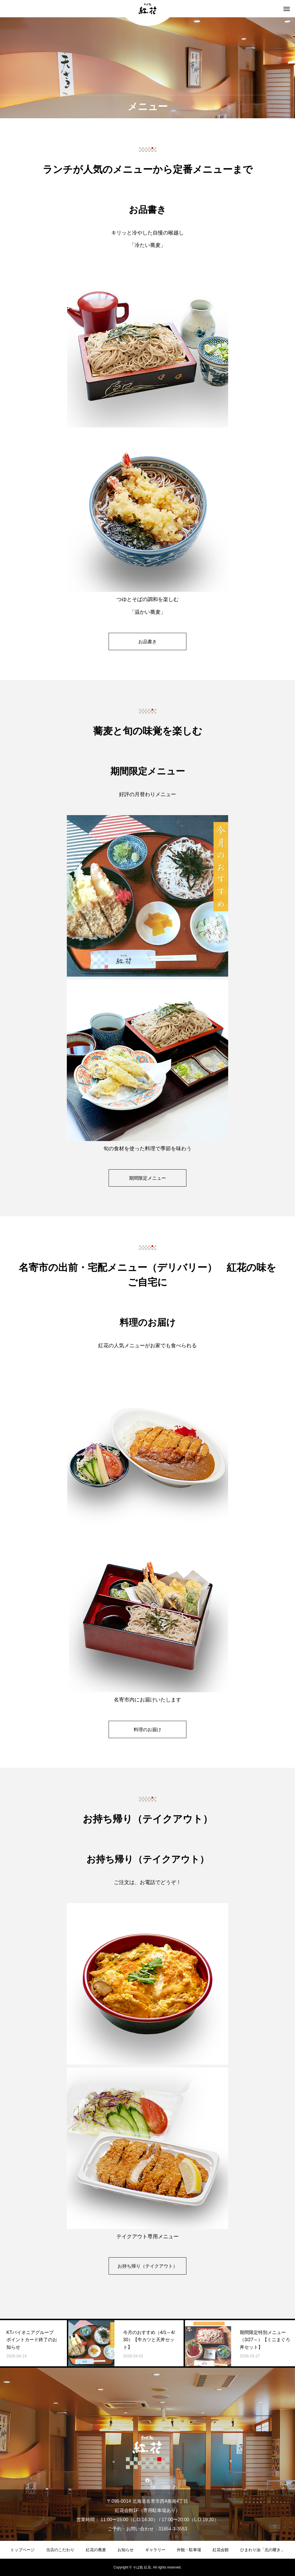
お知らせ (126, 2549)
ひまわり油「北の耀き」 (262, 2549)
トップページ (22, 2549)
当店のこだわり (60, 2549)
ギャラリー (155, 2549)
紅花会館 (221, 2549)
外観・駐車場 (189, 2549)
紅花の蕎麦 (96, 2549)
